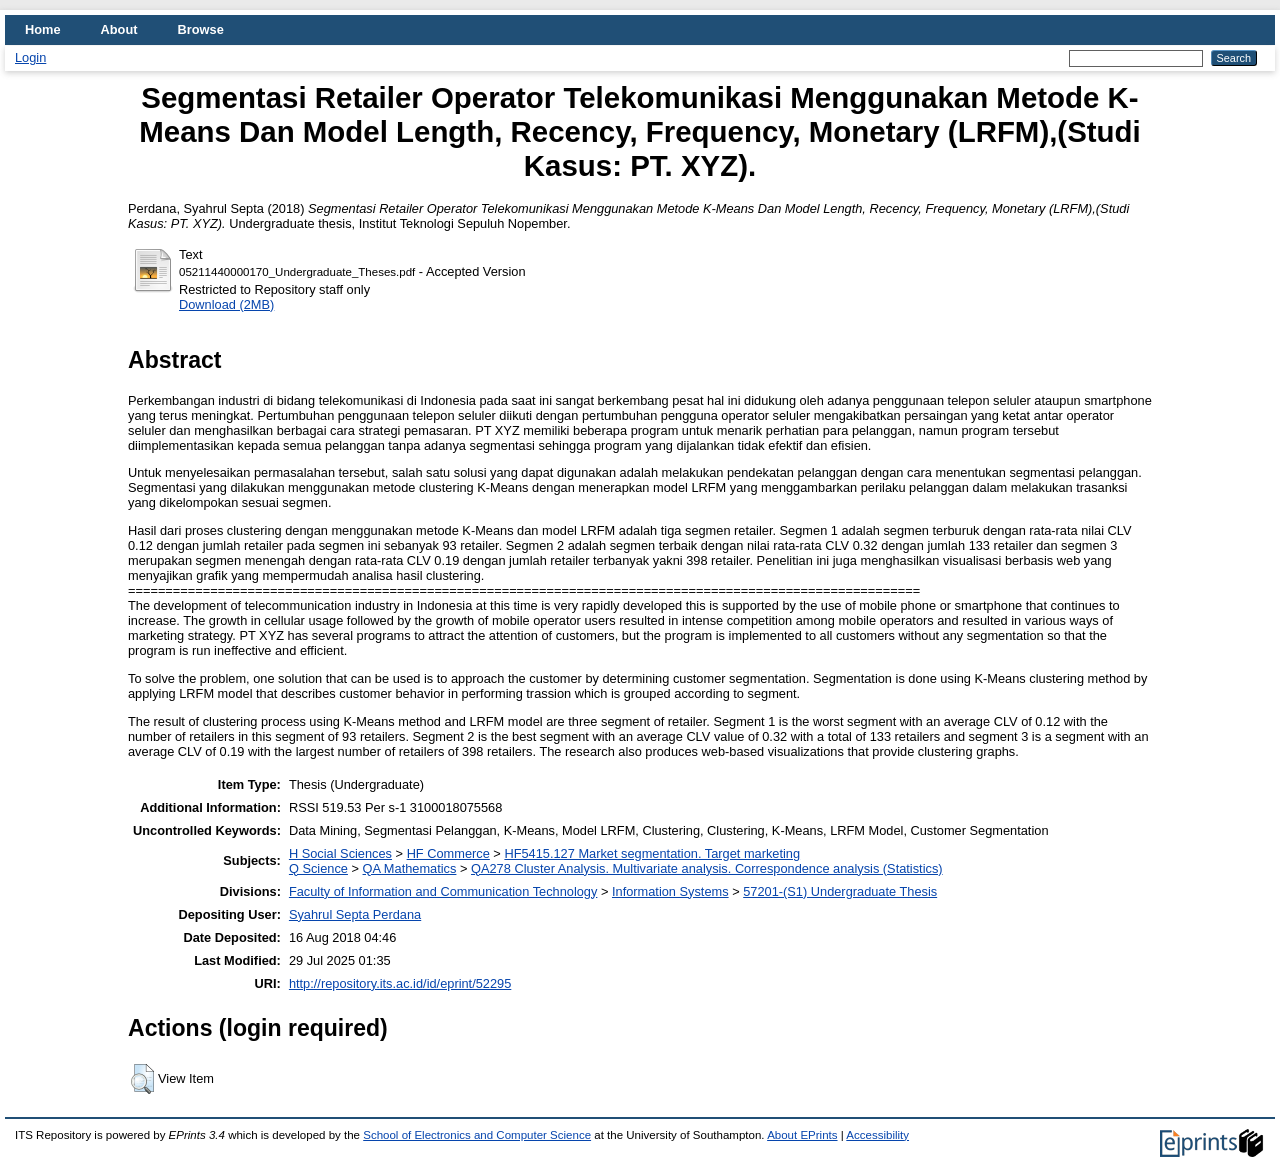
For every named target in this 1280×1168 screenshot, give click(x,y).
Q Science (318, 868)
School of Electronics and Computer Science (477, 1135)
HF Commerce (448, 853)
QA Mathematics (410, 868)
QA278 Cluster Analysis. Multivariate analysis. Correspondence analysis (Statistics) (707, 868)
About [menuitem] (119, 29)
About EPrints (802, 1135)
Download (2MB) (226, 304)
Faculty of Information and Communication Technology (443, 891)
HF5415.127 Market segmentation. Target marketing (652, 853)
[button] (142, 1079)
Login (30, 57)
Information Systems (670, 891)
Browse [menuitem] (201, 29)
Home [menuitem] (43, 29)
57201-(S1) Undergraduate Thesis (840, 891)
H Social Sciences (340, 853)
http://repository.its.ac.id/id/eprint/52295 (400, 983)
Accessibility (877, 1135)
